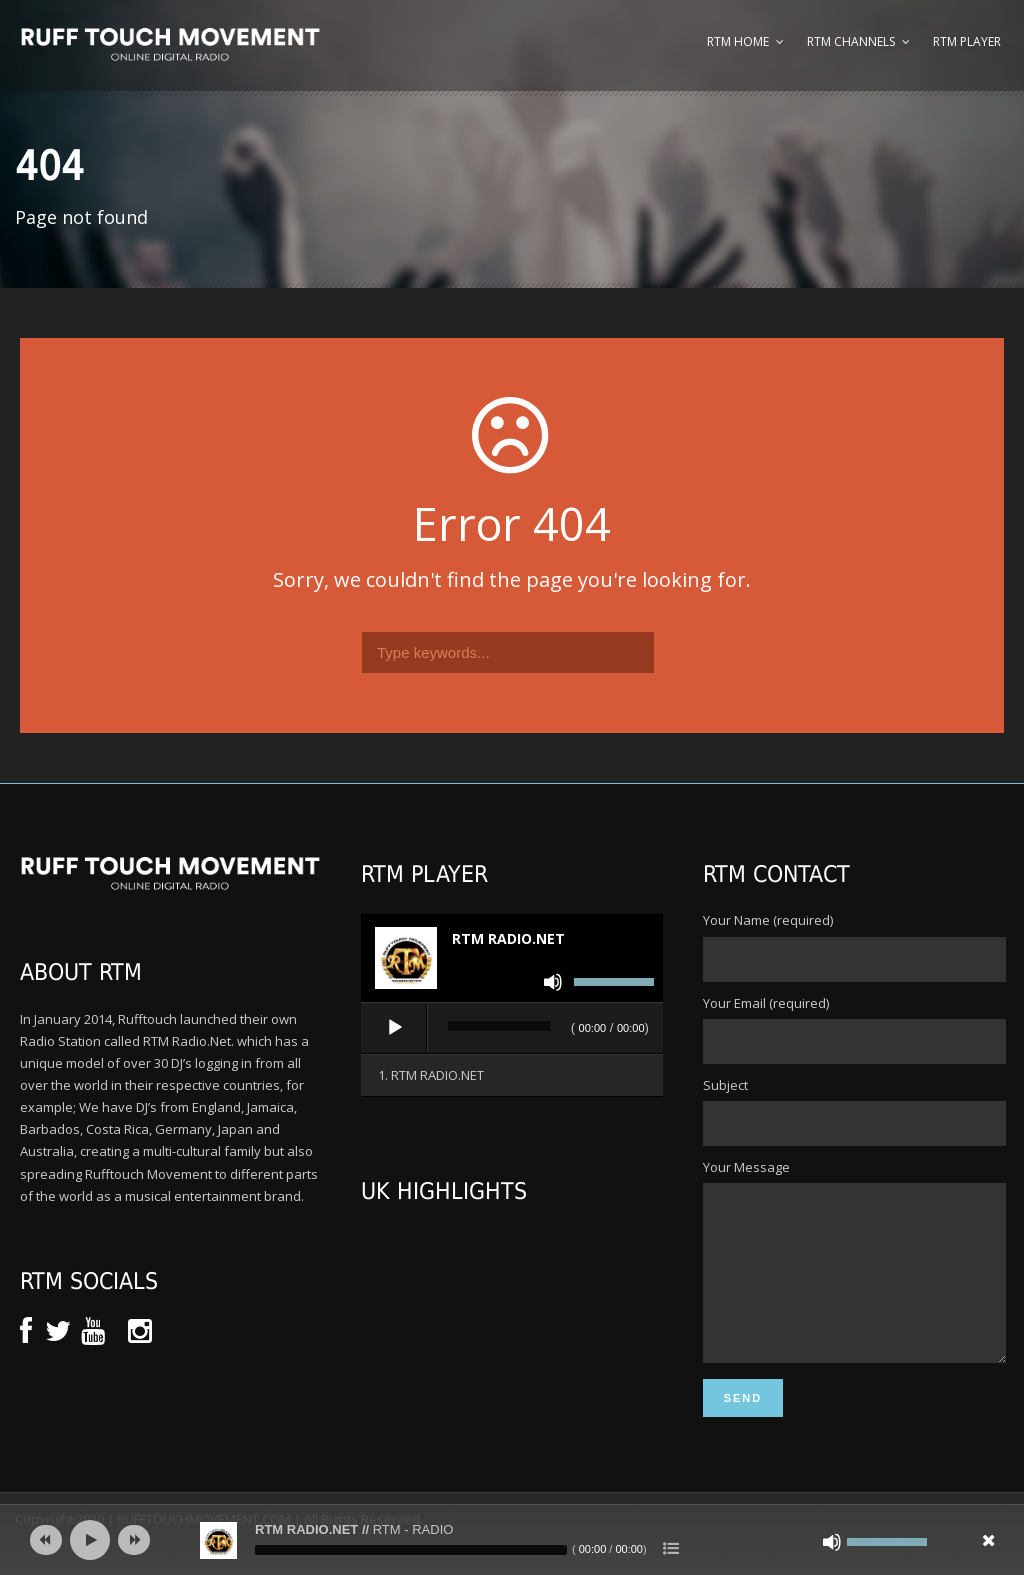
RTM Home (738, 41)
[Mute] (553, 982)
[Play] (395, 1028)
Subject (853, 1111)
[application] (511, 1029)
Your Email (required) (853, 1029)
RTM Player (967, 41)
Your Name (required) (853, 946)
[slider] (499, 1026)
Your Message (853, 1278)
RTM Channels (851, 41)
